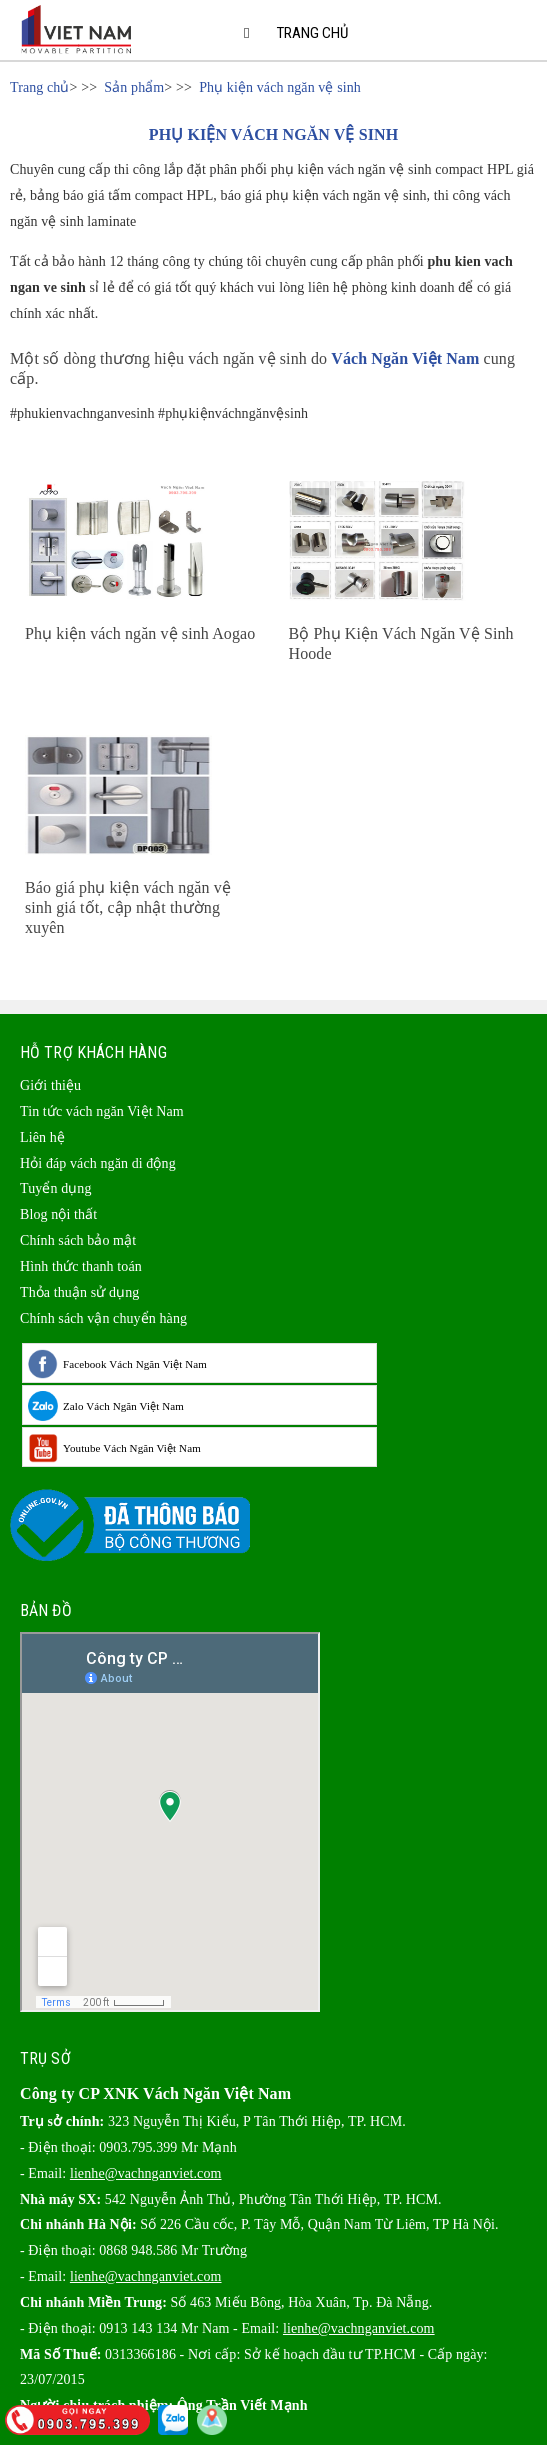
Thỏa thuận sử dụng (79, 1291)
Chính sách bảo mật (78, 1240)
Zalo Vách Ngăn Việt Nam (123, 1406)
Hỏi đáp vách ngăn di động (98, 1162)
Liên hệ (42, 1136)
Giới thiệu (50, 1085)
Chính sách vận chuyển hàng (103, 1317)
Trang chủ (313, 33)
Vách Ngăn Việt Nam (405, 358)
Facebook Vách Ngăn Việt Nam (135, 1364)
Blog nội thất (58, 1214)
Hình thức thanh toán (81, 1266)
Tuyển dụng (56, 1188)
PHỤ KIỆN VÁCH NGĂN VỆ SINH (273, 134)
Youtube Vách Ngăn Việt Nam (132, 1448)
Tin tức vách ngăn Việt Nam (102, 1111)
